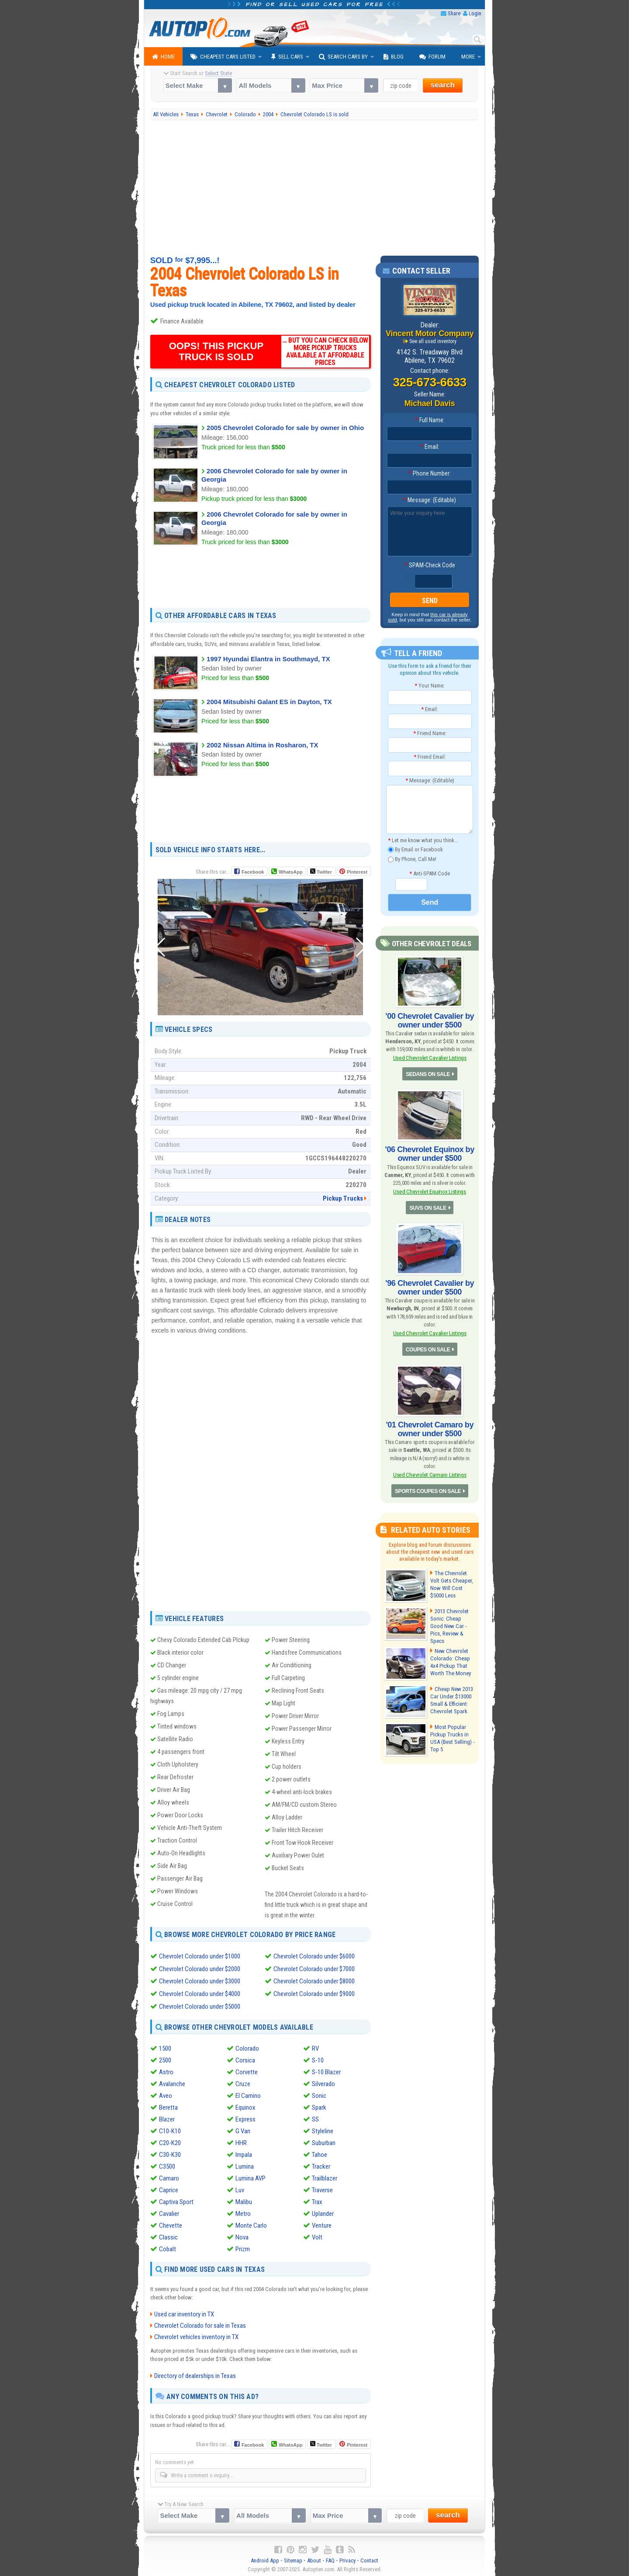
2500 (165, 2058)
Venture (322, 2224)
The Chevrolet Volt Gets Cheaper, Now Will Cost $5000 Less (451, 1583)
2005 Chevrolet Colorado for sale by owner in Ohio (285, 427)
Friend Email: (430, 756)
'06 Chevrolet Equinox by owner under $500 (430, 1153)
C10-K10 (170, 2129)
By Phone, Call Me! (412, 859)
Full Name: (430, 420)
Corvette (246, 2070)
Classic (168, 2235)
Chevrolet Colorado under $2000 (199, 1968)
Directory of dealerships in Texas (195, 2374)
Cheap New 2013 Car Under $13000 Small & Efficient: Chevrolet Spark (451, 1697)
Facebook (253, 872)
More (468, 56)
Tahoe (319, 2153)
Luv (239, 2188)
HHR (241, 2141)
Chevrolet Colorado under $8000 (314, 1981)
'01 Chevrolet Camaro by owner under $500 (429, 1428)
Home (163, 56)
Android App (265, 2558)
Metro (243, 2212)
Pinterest (357, 872)
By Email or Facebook (415, 849)
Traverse (322, 2188)
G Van (242, 2129)
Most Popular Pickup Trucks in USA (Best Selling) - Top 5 (452, 1735)
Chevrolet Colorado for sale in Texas (200, 2324)
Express (245, 2117)
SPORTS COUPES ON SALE (428, 1490)
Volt (317, 2235)
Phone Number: (429, 473)
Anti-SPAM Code (429, 873)
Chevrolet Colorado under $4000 (199, 1993)
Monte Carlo (251, 2224)
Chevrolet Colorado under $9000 (314, 1993)
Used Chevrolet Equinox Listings (429, 1191)
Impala (243, 2153)
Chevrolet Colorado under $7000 (314, 1968)
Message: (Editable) (429, 499)
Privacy (347, 2558)
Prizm (242, 2247)
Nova (242, 2235)
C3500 (167, 2165)
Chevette (170, 2224)
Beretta (168, 2106)
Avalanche (172, 2082)
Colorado (247, 2047)
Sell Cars (287, 56)
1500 (165, 2047)
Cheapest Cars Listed (223, 56)
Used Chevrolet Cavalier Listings (430, 1058)
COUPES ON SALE (427, 1349)
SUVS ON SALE (428, 1208)
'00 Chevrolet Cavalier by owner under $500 (429, 1020)
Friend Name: (429, 732)
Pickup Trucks (343, 1198)
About (314, 2558)
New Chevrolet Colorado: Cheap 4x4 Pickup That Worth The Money (450, 1659)
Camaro (169, 2176)
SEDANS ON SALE (428, 1074)
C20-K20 (170, 2141)
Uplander (323, 2212)
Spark (319, 2106)
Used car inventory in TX (184, 2312)
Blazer (167, 2117)
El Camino (248, 2094)
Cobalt (167, 2247)
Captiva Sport (176, 2200)
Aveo (165, 2094)
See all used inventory (432, 341)
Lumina (244, 2165)
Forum (432, 56)
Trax (317, 2200)
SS (315, 2117)
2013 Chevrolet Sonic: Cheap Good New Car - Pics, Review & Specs (452, 1621)
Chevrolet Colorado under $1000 (199, 1956)
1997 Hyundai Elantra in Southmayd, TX (268, 659)
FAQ (330, 2558)
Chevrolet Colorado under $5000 (199, 2005)
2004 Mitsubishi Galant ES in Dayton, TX (269, 701)
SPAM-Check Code (429, 565)
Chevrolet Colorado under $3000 (199, 1981)
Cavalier (169, 2212)
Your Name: (430, 685)
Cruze (242, 2082)
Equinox (245, 2106)
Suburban (323, 2141)
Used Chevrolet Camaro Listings (429, 1474)
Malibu (243, 2200)
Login (475, 13)
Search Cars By (343, 56)
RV (315, 2047)
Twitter (321, 871)
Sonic (319, 2094)
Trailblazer (324, 2176)
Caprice (168, 2188)
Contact (369, 2558)
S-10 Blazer (326, 2070)
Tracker (321, 2165)
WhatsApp (290, 872)
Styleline (322, 2129)
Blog (394, 56)
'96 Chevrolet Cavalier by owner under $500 (429, 1287)
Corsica (245, 2058)
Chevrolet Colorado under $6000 (314, 1956)
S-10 (318, 2058)
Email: (429, 446)
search (443, 85)
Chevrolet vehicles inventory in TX (196, 2335)
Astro (166, 2070)
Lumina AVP (250, 2176)
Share (454, 13)
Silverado (323, 2082)
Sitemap (293, 2558)
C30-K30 (170, 2153)
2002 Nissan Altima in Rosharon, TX (262, 745)
